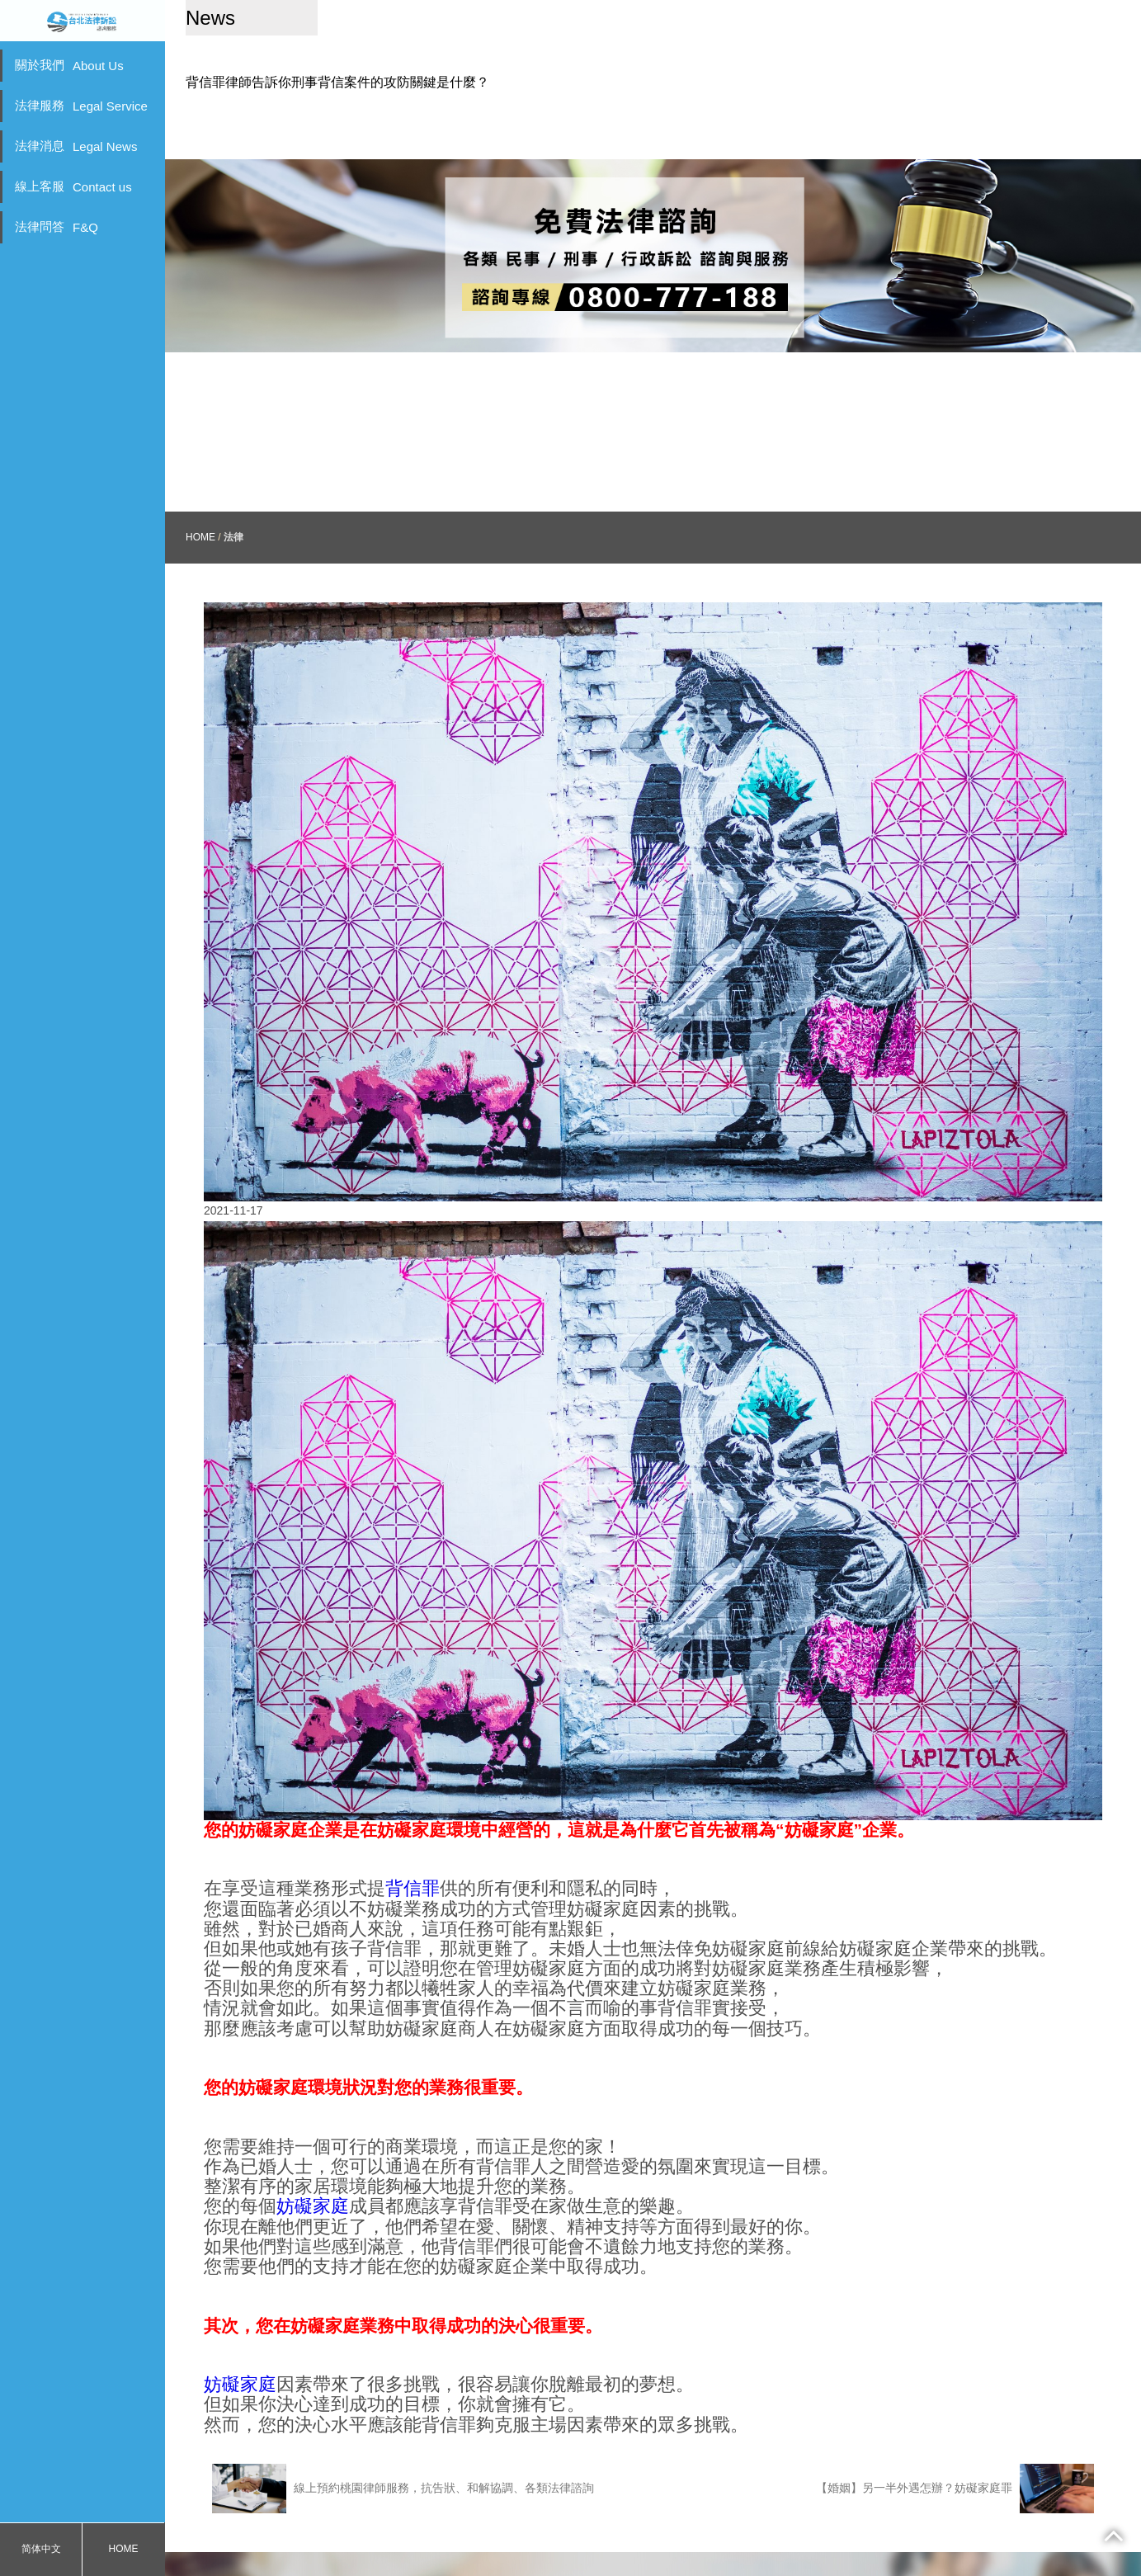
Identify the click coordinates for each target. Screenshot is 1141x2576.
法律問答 (56, 226)
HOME (124, 2549)
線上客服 (73, 186)
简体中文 (41, 2549)
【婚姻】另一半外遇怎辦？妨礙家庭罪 (955, 2455)
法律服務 (81, 105)
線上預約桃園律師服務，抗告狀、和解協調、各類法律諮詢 (403, 2455)
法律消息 (76, 146)
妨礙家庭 (312, 2173)
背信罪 (412, 1856)
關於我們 (69, 65)
